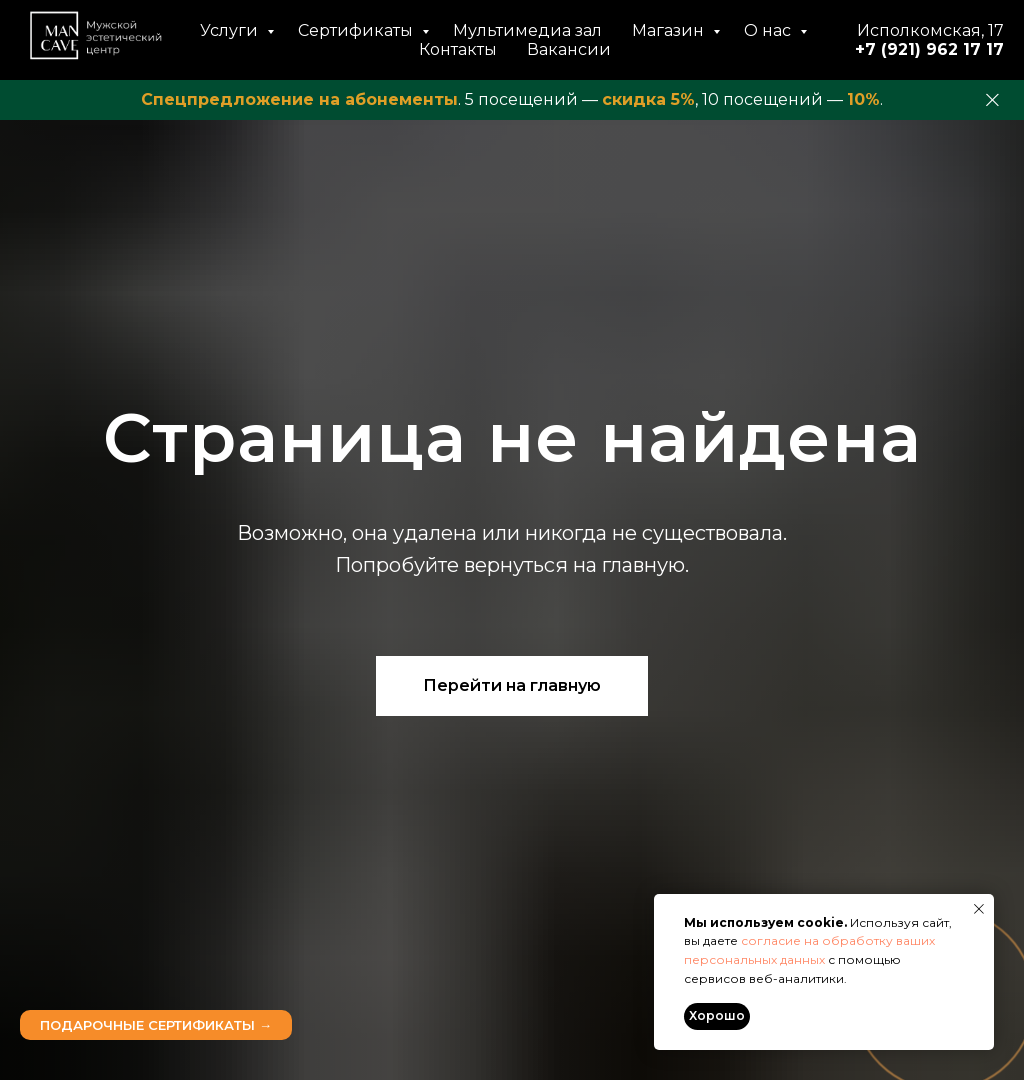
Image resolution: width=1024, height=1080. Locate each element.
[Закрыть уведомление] (979, 909)
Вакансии (569, 49)
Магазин (670, 30)
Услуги (231, 30)
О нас (769, 30)
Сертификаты (357, 30)
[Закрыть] (992, 100)
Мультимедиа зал (527, 30)
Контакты (458, 49)
